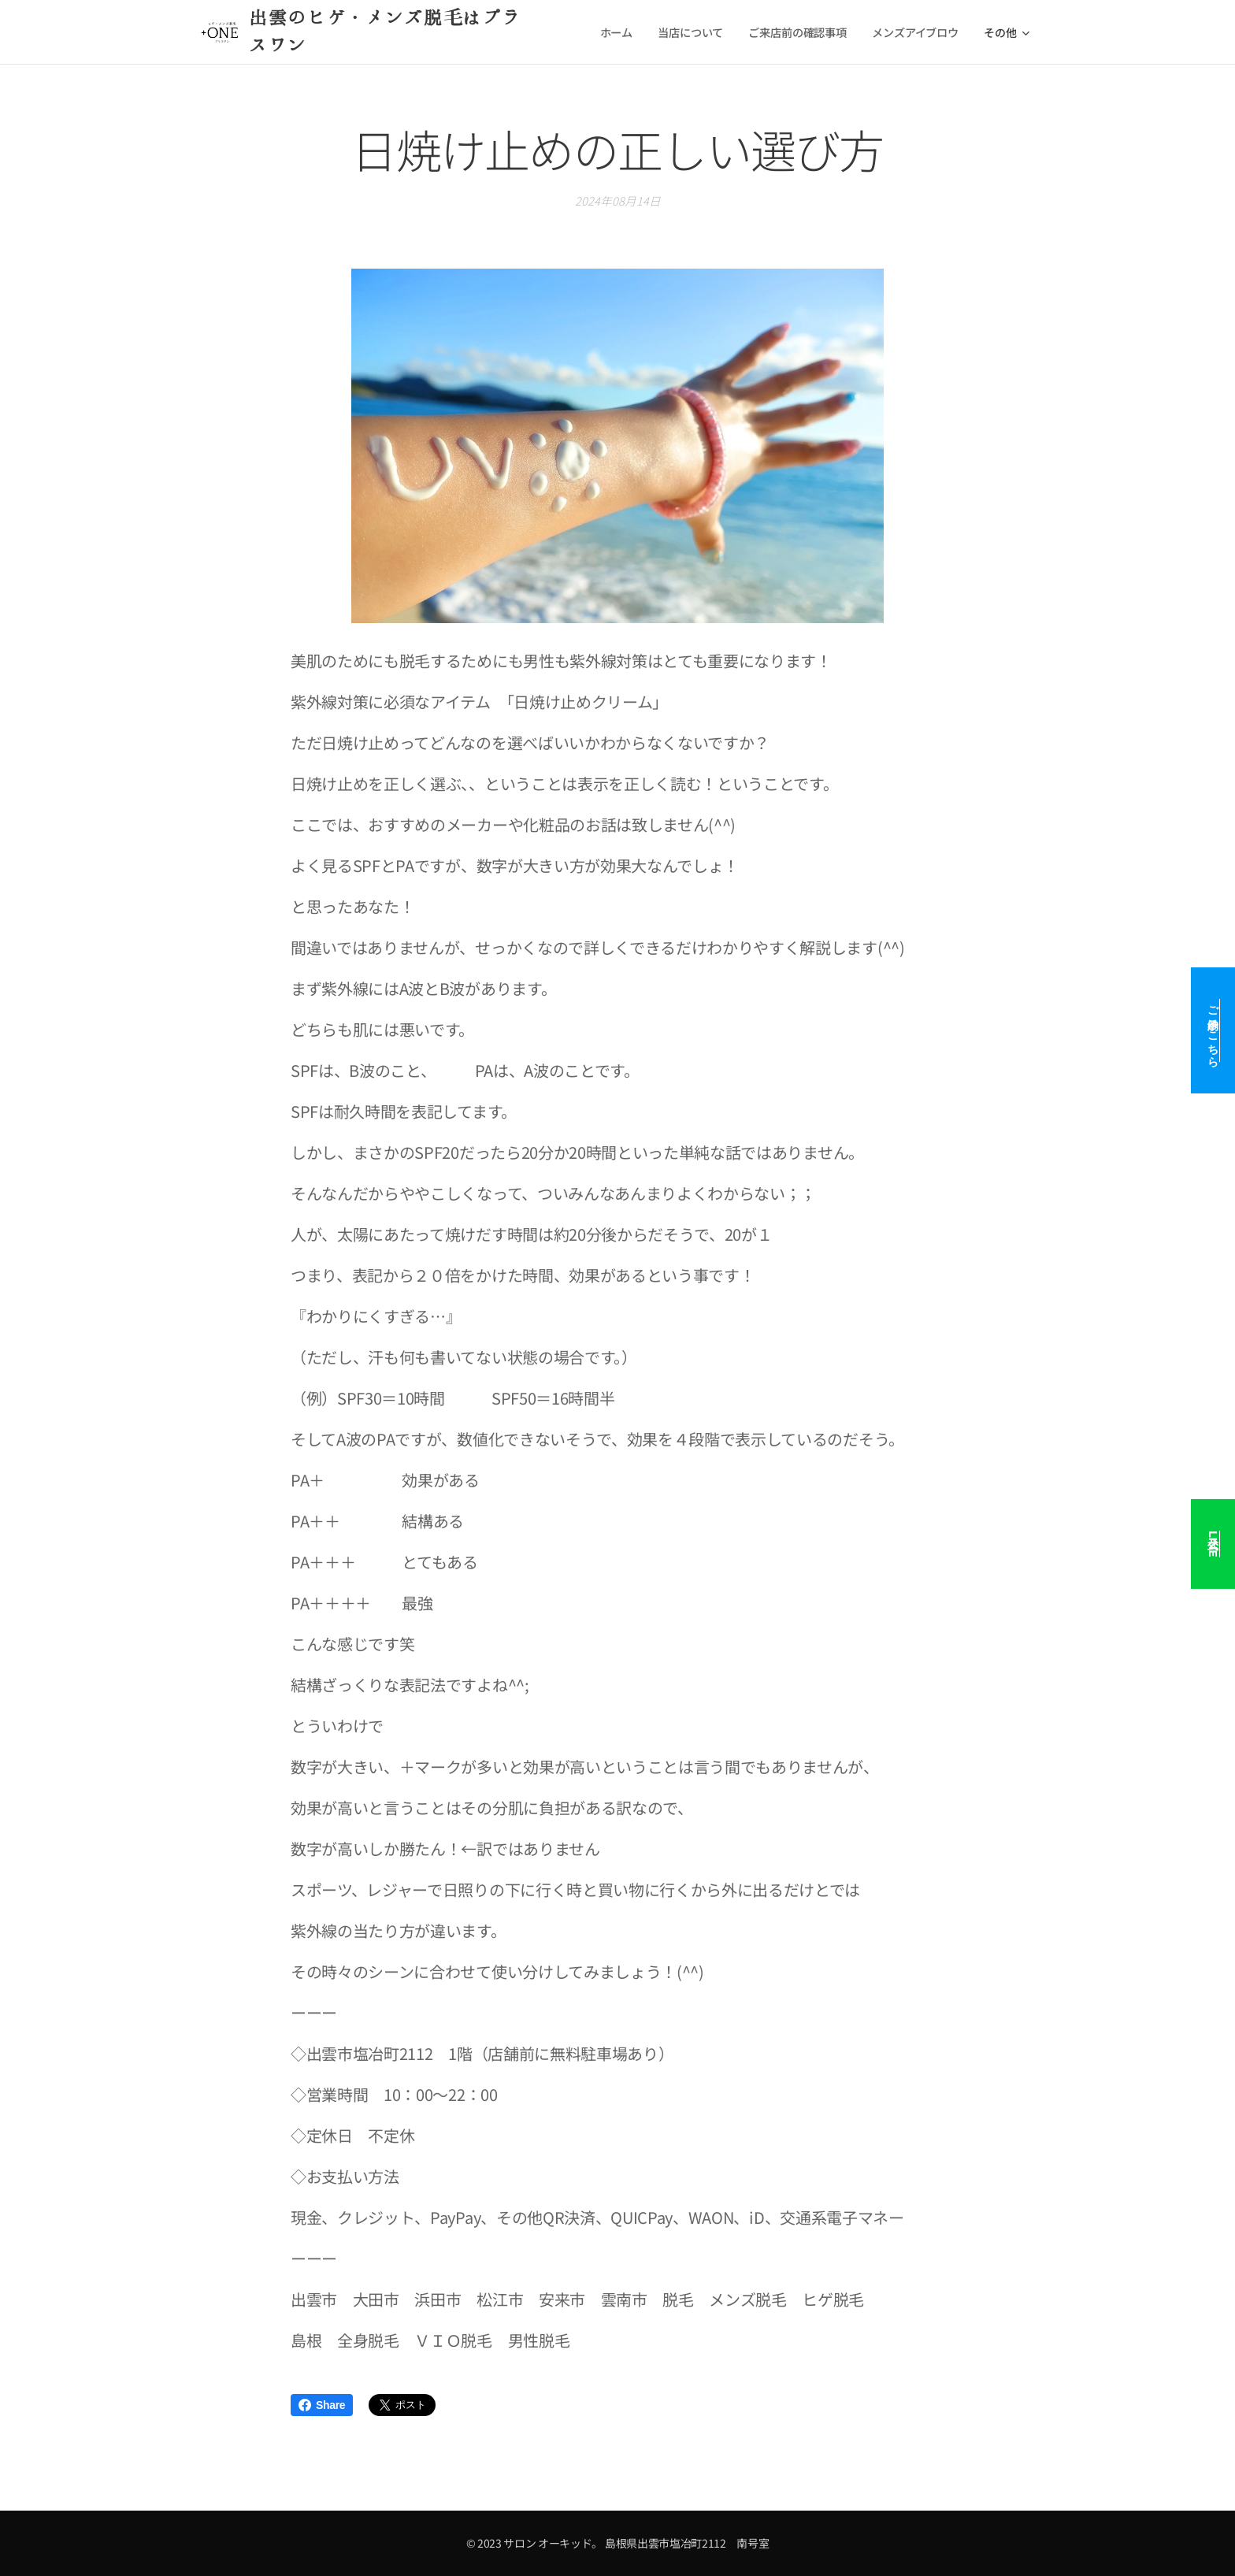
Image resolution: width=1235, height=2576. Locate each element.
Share (322, 2405)
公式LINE (1213, 1544)
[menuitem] (618, 32)
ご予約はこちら (1213, 1030)
